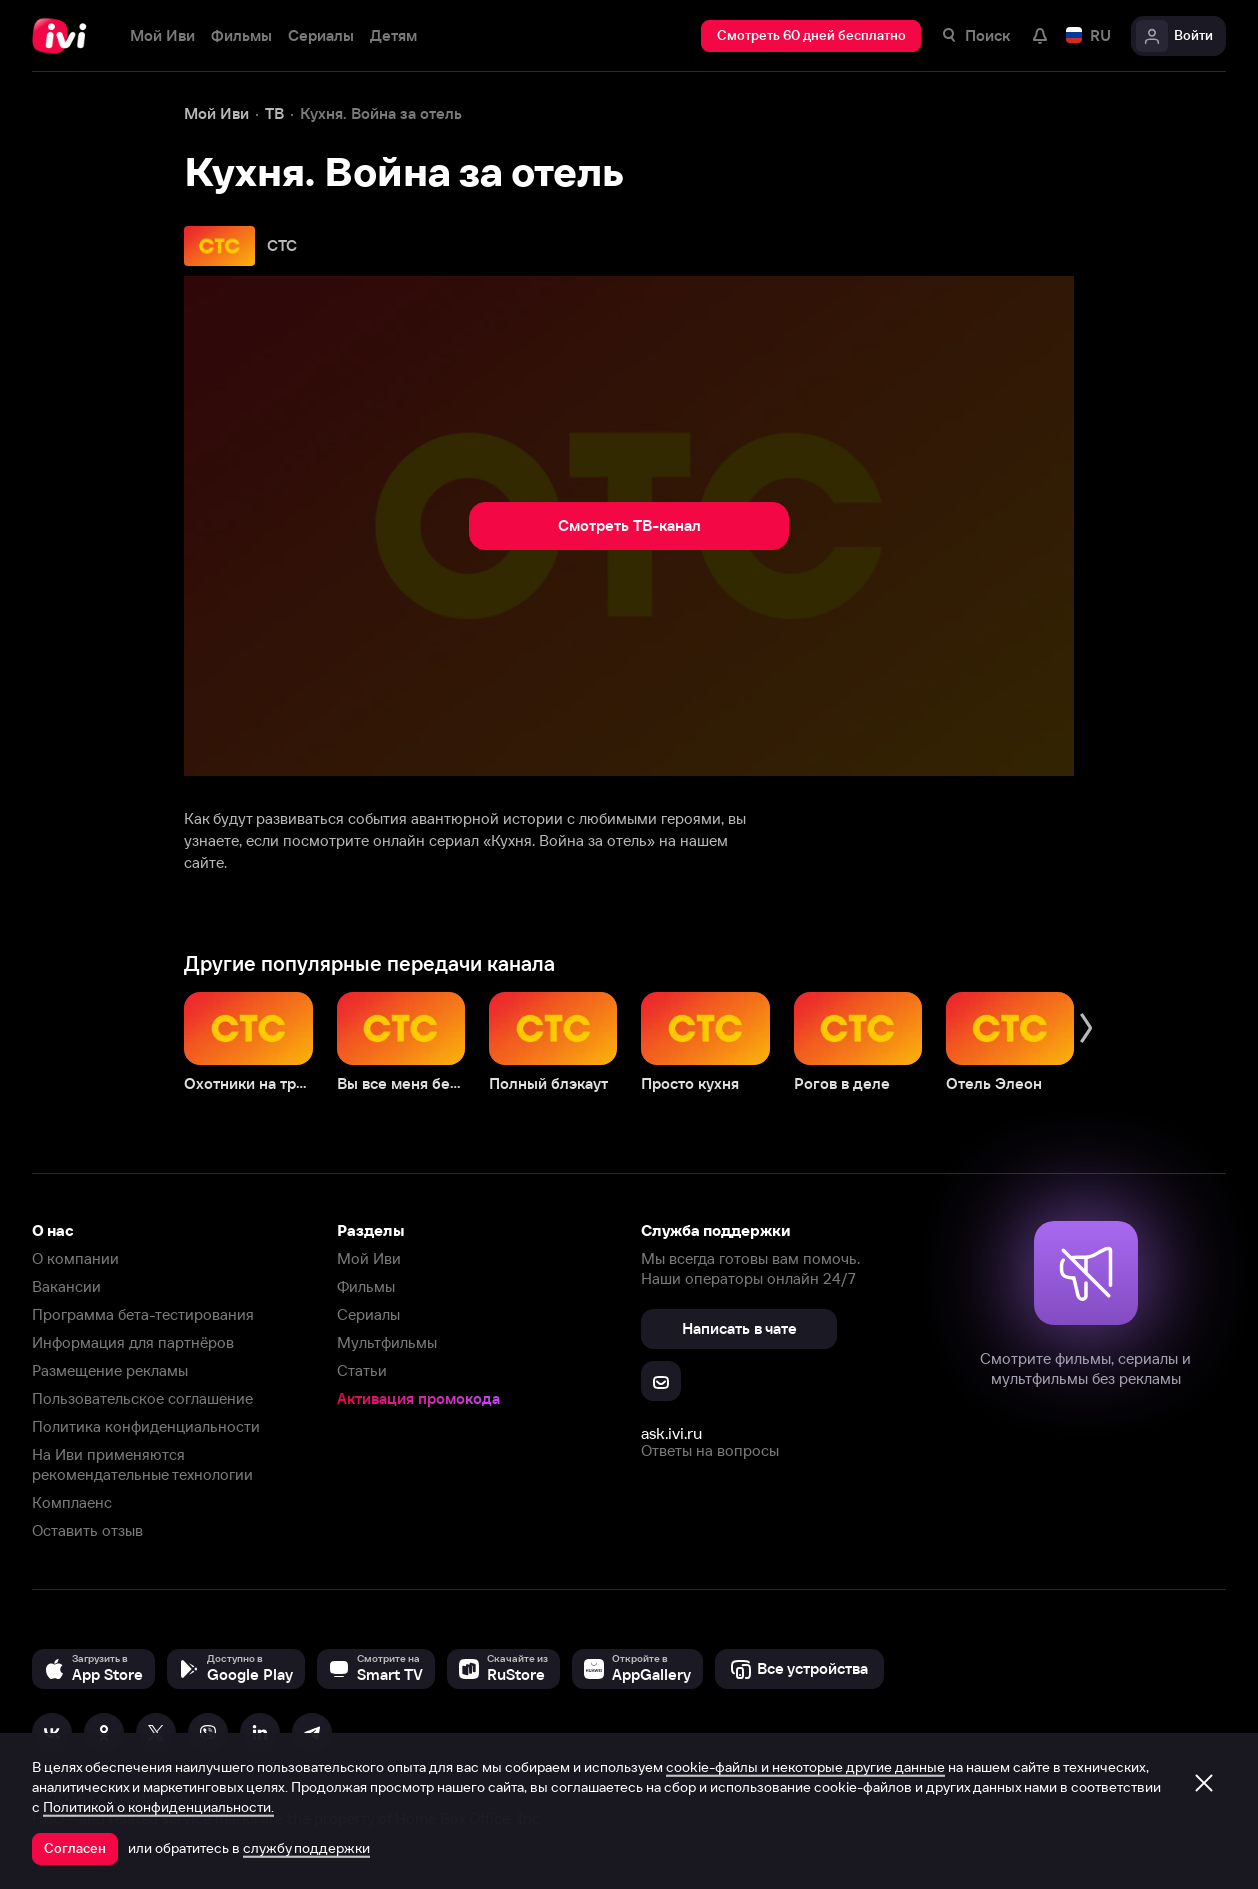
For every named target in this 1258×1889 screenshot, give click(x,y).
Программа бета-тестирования (143, 1314)
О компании (75, 1258)
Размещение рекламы (110, 1370)
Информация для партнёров (133, 1342)
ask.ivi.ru (671, 1433)
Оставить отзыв (87, 1530)
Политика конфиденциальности (146, 1426)
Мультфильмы (387, 1342)
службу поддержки (306, 1848)
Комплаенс (72, 1502)
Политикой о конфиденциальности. (158, 1807)
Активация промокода (418, 1398)
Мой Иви (369, 1258)
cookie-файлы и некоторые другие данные (805, 1767)
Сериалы (368, 1314)
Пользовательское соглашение (142, 1398)
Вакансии (66, 1286)
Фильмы (366, 1286)
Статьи (362, 1370)
